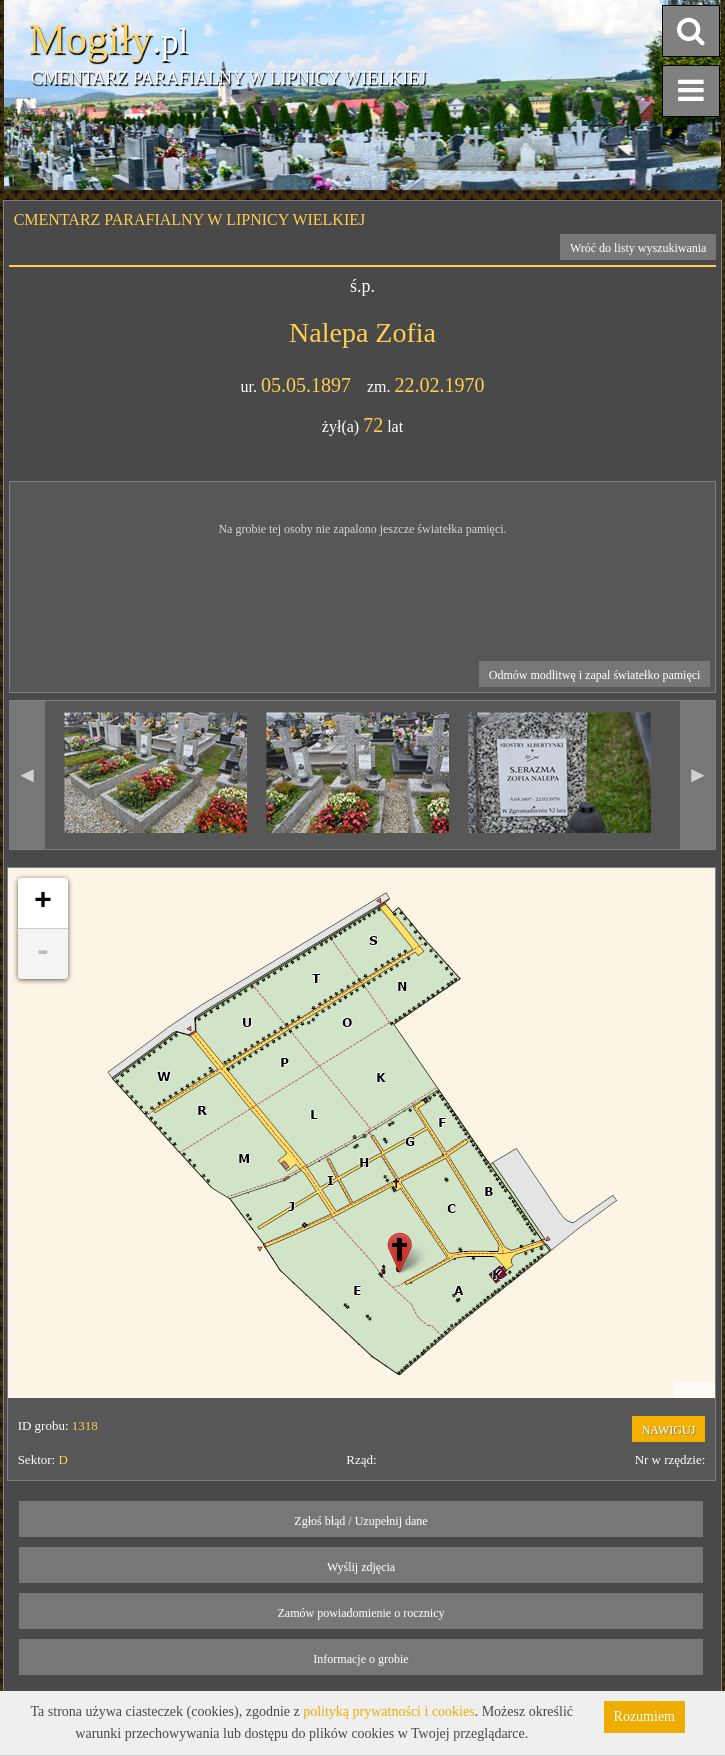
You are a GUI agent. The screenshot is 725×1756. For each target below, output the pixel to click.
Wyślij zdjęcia (361, 1567)
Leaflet (694, 1390)
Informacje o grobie (360, 1659)
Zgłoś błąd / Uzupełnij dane (360, 1521)
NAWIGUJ (669, 1430)
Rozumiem (644, 1716)
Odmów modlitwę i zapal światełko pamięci (595, 675)
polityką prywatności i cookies (388, 1711)
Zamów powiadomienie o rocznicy (361, 1613)
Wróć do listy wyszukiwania (638, 248)
